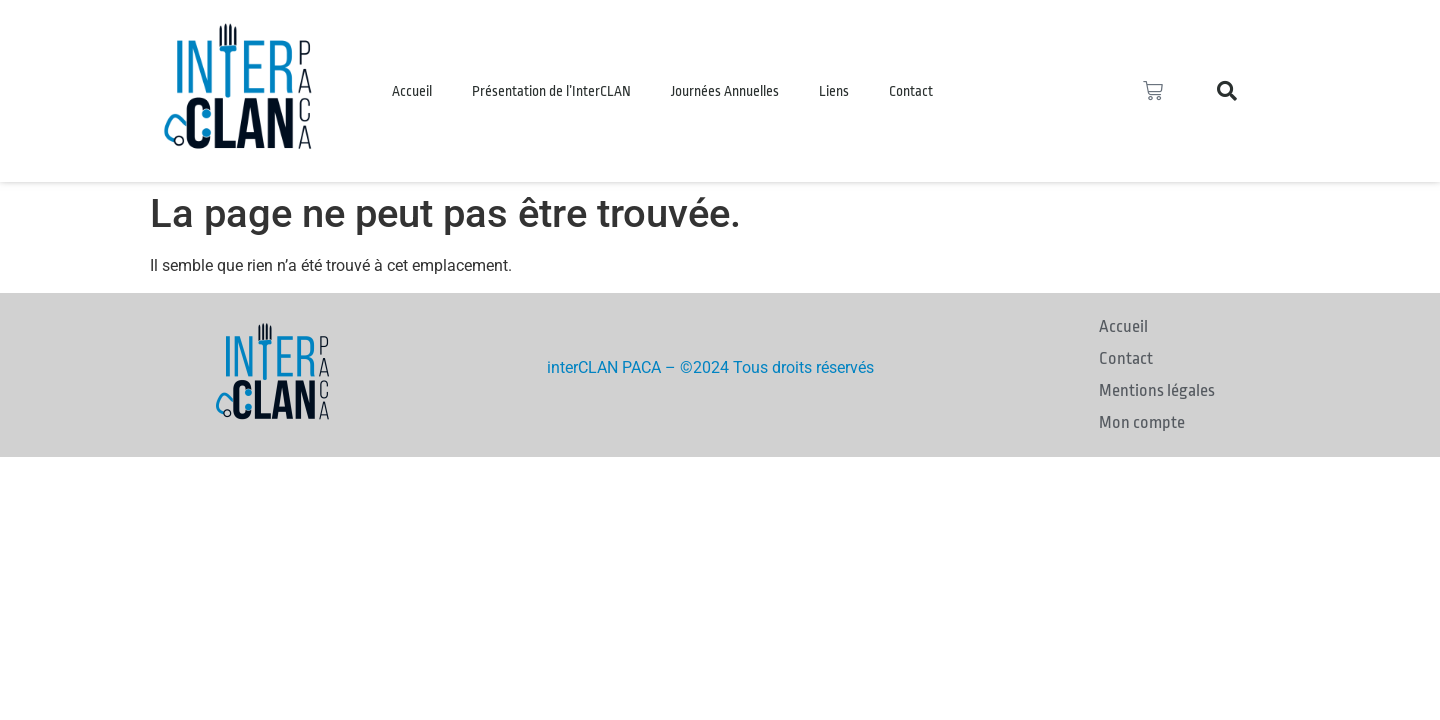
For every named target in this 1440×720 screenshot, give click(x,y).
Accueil (412, 91)
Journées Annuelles (725, 91)
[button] (1227, 91)
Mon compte (1142, 422)
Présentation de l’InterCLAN (551, 91)
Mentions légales (1157, 390)
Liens (834, 91)
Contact (911, 91)
